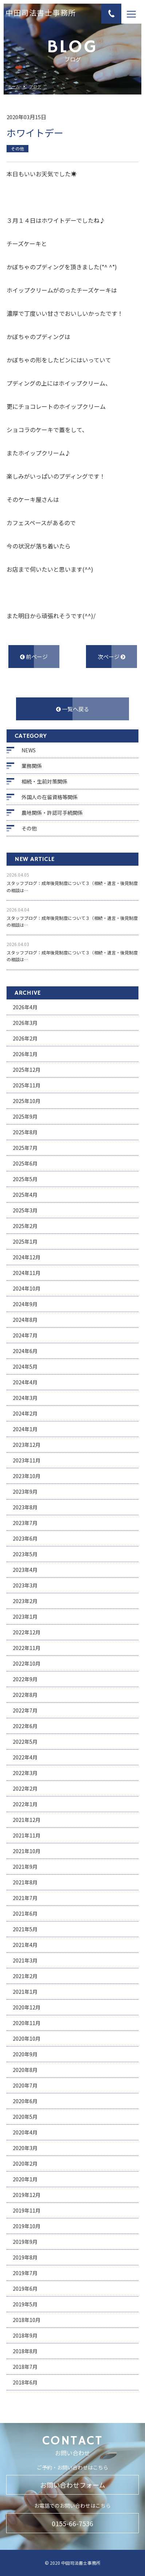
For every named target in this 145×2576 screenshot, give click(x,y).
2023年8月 (25, 1507)
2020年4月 (25, 2132)
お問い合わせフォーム (72, 2485)
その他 (29, 828)
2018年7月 (25, 2366)
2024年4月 (25, 1382)
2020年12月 (26, 2007)
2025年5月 (25, 1179)
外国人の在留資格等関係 (49, 797)
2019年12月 (26, 2194)
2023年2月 (25, 1601)
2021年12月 (26, 1819)
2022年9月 (25, 1679)
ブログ (35, 87)
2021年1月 (25, 1991)
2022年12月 (26, 1632)
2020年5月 (25, 2116)
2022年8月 (25, 1694)
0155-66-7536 (72, 2523)
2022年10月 (26, 1663)
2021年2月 (25, 1976)
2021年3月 (25, 1960)
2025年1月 (25, 1241)
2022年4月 (25, 1757)
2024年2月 (25, 1413)
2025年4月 (25, 1194)
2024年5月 (25, 1366)
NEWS (28, 750)
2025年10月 (26, 1100)
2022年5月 (25, 1741)
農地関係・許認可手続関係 (52, 812)
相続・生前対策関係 (44, 781)
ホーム (14, 87)
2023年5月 (25, 1554)
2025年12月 (26, 1069)
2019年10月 (26, 2226)
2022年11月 (26, 1647)
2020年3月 (25, 2148)
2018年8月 (25, 2351)
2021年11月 (26, 1835)
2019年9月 (25, 2241)
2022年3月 (25, 1772)
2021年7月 (25, 1897)
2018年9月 (25, 2335)
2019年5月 (25, 2304)
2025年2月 (25, 1225)
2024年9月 (25, 1304)
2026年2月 (25, 1038)
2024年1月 (25, 1429)
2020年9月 (25, 2054)
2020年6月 (25, 2101)
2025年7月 (25, 1147)
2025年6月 (25, 1163)
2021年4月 (25, 1944)
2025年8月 (25, 1132)
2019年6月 (25, 2288)
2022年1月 (25, 1804)
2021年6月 (25, 1913)
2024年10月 (26, 1288)
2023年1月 (25, 1616)
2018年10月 (26, 2319)
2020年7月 (25, 2085)
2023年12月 (26, 1444)
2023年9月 (25, 1491)
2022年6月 (25, 1726)
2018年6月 (25, 2382)
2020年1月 (25, 2179)
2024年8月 (25, 1319)
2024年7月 (25, 1335)
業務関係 (31, 765)
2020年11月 (26, 2022)
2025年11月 (26, 1085)
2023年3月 (25, 1585)
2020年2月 (25, 2163)
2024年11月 (26, 1272)
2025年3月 (25, 1210)
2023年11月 (26, 1460)
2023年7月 (25, 1522)
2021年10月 (26, 1851)
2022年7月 (25, 1710)
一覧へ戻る (72, 709)
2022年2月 (25, 1788)
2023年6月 (25, 1538)
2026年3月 (25, 1022)
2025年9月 (25, 1116)
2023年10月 (26, 1476)
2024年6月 (25, 1351)
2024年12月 (26, 1257)
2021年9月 (25, 1866)
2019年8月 (25, 2257)
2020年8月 (25, 2069)
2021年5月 (25, 1929)
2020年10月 (26, 2038)
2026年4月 (25, 1007)
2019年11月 (26, 2210)
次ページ (111, 656)
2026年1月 (25, 1054)
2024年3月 (25, 1397)
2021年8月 (25, 1882)
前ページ (34, 656)
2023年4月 (25, 1569)
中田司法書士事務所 (40, 13)
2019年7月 (25, 2273)
